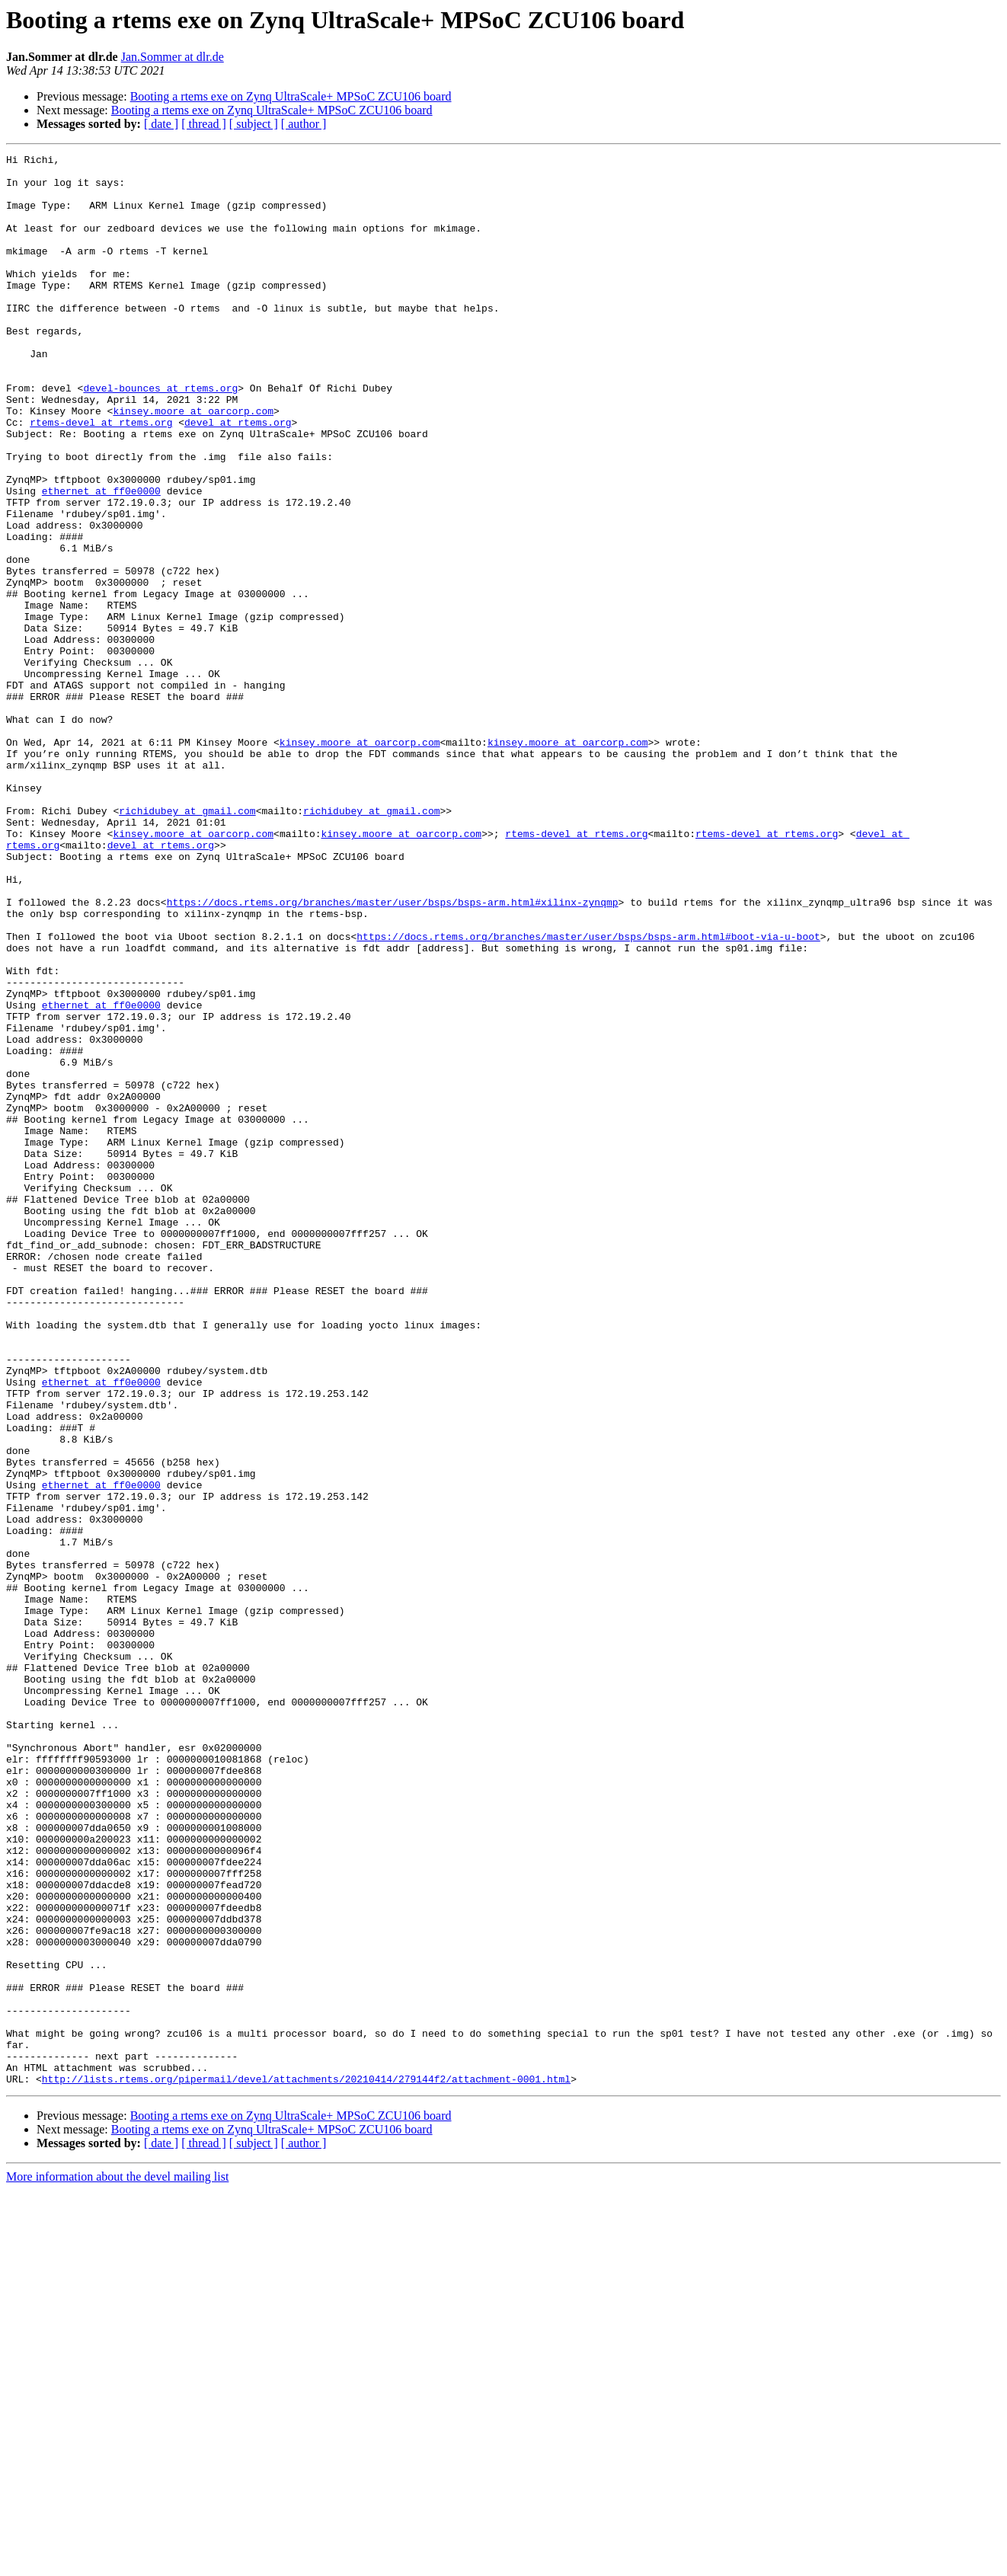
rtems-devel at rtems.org (101, 477)
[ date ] (161, 123)
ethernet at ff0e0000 (101, 559)
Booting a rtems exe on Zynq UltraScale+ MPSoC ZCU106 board (291, 96)
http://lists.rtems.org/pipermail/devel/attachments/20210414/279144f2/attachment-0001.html (306, 2465)
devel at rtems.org (237, 477)
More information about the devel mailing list (117, 2562)
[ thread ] (203, 123)
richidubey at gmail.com (187, 943)
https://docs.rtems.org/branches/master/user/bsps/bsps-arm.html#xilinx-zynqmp (393, 1052)
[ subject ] (253, 123)
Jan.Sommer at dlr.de (172, 56)
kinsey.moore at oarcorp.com (193, 463)
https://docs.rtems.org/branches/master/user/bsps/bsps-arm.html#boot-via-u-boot (588, 1094)
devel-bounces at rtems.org (160, 436)
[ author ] (304, 123)
